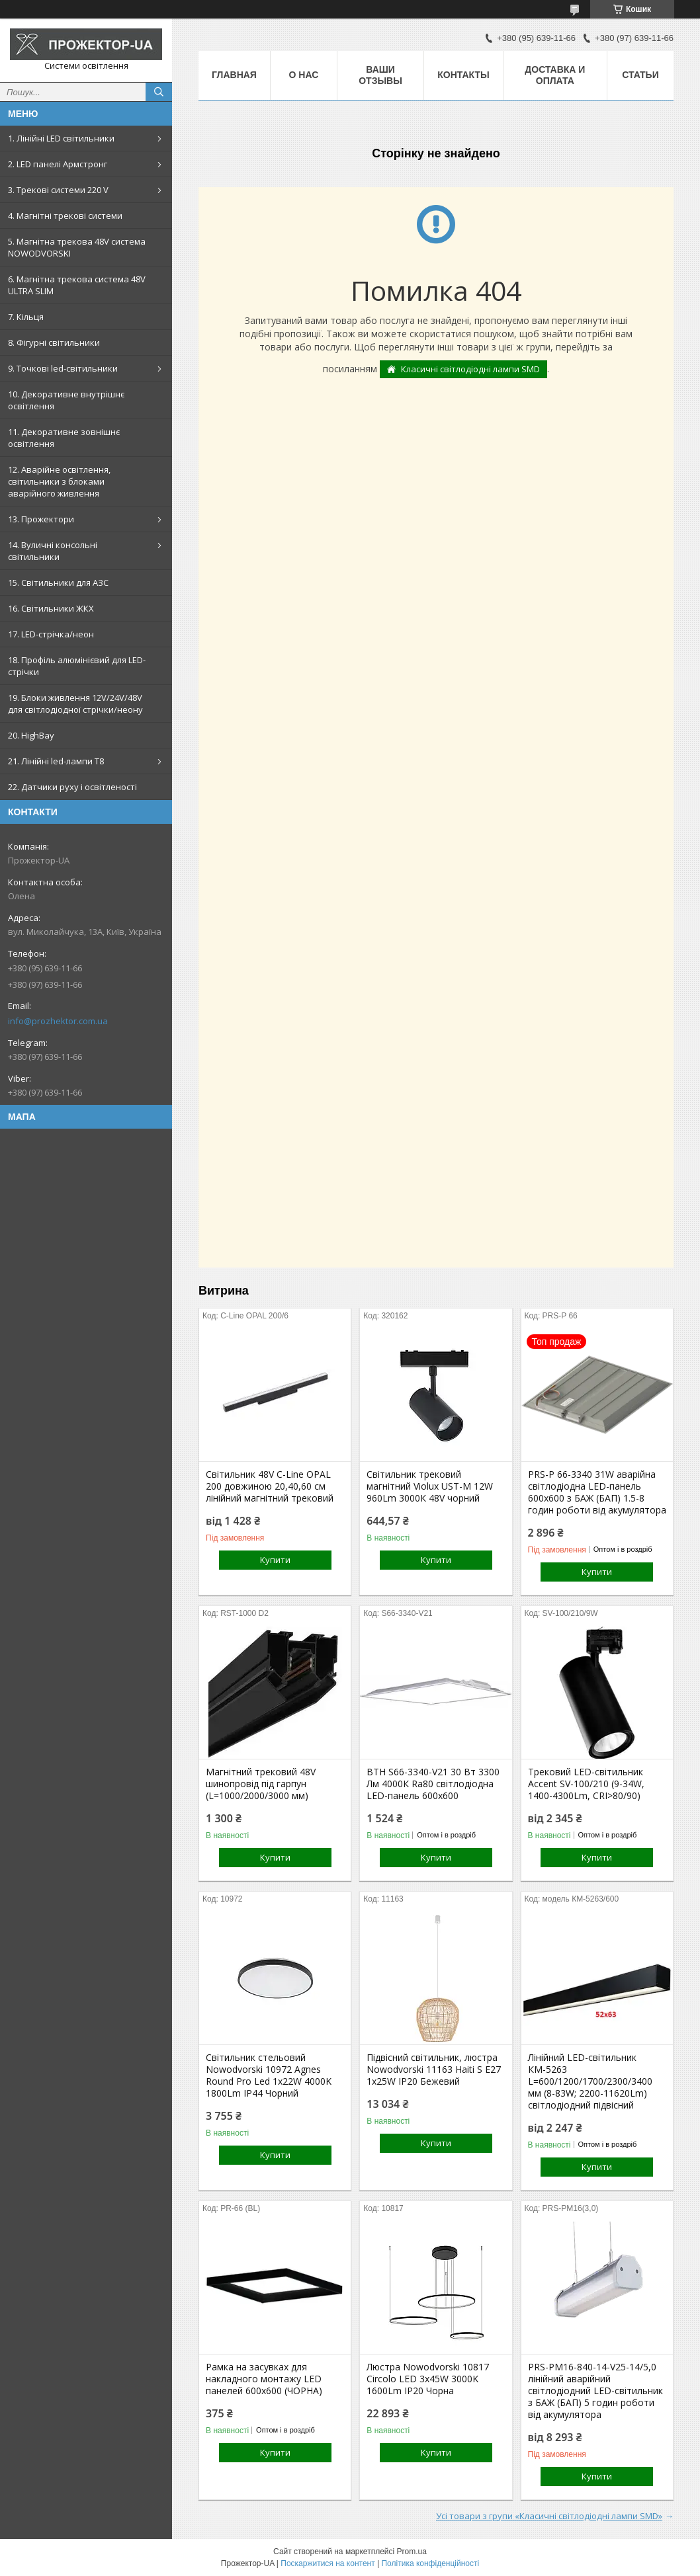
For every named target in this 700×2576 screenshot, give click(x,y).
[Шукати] (159, 92)
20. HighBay (31, 735)
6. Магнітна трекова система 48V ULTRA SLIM (77, 285)
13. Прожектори (41, 519)
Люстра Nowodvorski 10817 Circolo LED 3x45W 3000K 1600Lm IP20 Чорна (428, 2379)
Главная (234, 74)
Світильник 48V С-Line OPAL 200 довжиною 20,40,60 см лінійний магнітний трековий (269, 1486)
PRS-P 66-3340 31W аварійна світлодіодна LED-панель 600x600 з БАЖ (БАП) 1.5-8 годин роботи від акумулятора (597, 1492)
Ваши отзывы (380, 75)
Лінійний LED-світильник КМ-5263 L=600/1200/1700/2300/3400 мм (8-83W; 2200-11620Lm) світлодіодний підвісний (590, 2081)
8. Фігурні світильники (54, 342)
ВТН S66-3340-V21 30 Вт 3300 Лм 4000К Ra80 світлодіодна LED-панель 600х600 (433, 1784)
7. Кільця (26, 317)
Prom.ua (412, 2551)
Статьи (640, 74)
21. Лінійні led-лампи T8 (56, 761)
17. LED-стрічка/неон (51, 634)
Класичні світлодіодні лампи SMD (470, 369)
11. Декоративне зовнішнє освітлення (64, 438)
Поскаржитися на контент (327, 2563)
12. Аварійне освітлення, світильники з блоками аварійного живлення (59, 481)
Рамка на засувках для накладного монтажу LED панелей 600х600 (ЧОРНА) (264, 2379)
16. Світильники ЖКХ (51, 608)
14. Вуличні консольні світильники (52, 551)
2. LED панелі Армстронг (57, 164)
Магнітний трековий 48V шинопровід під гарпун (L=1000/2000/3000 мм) (261, 1784)
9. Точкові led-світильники (63, 368)
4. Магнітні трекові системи (65, 215)
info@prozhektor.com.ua (58, 1021)
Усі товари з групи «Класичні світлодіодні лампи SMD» (549, 2516)
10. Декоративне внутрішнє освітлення (66, 400)
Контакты (463, 74)
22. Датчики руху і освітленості (72, 787)
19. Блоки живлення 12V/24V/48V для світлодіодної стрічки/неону (75, 703)
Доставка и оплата (555, 75)
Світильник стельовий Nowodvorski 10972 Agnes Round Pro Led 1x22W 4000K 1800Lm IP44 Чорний (268, 2075)
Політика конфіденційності (430, 2563)
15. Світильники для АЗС (58, 582)
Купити (275, 1560)
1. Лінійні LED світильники (61, 138)
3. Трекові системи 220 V (58, 190)
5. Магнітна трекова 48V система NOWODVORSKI (77, 247)
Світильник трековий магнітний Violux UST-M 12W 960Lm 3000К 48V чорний (430, 1486)
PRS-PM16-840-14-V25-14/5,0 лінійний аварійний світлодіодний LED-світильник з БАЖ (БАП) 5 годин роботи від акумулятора (595, 2391)
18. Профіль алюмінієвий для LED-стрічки (77, 666)
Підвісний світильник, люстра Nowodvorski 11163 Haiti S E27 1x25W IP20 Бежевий (434, 2069)
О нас (304, 74)
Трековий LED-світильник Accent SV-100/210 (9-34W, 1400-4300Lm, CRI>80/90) (586, 1784)
